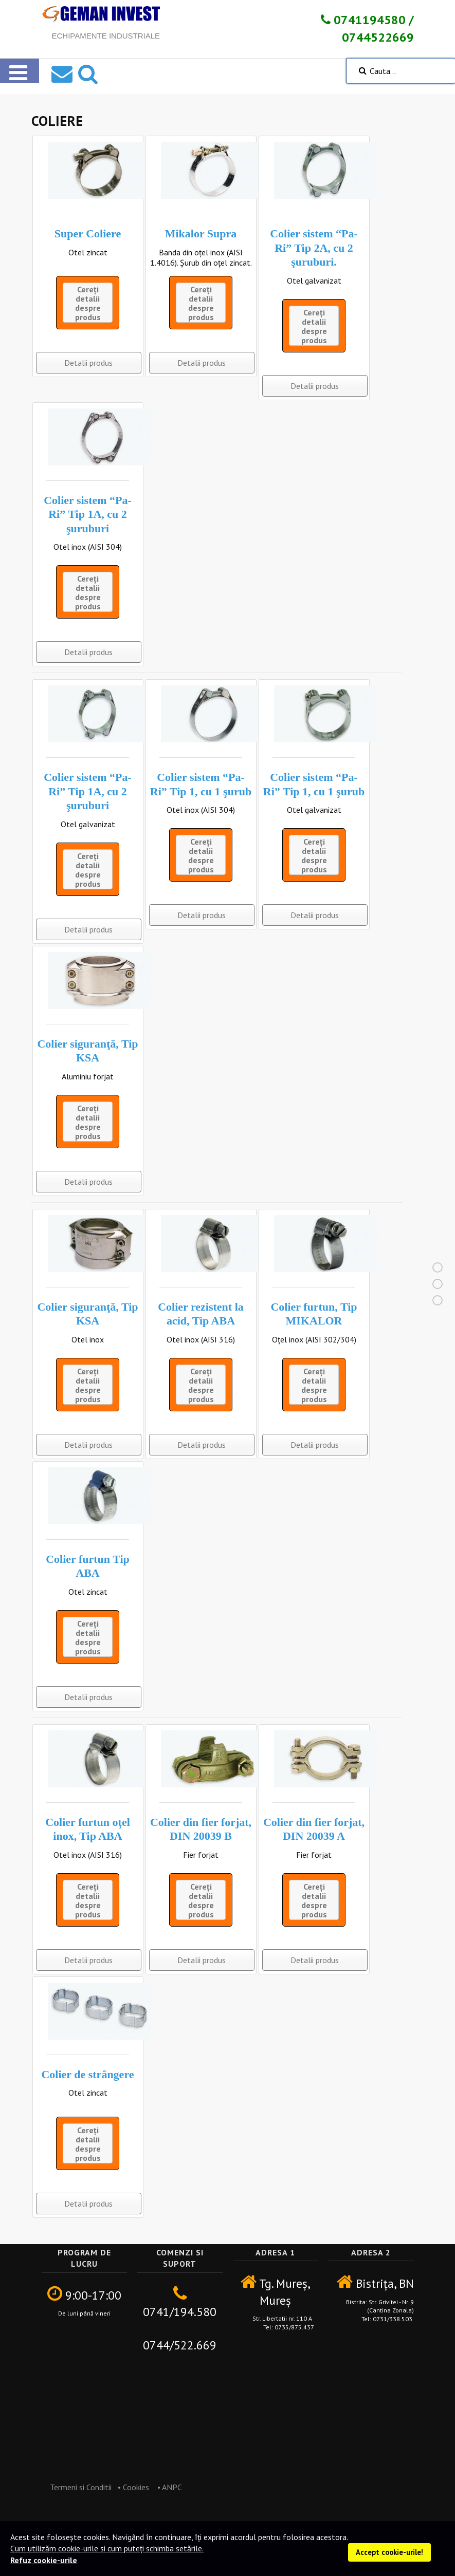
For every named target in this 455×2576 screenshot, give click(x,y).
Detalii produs (88, 363)
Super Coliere (87, 233)
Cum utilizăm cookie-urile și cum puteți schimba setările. (107, 2548)
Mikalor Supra (201, 233)
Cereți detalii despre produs (88, 303)
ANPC (173, 2487)
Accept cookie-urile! (389, 2552)
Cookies (136, 2487)
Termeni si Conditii (77, 2487)
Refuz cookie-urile (43, 2560)
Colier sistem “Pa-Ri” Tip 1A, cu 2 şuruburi (88, 514)
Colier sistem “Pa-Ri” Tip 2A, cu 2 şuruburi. (314, 247)
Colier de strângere (87, 2074)
